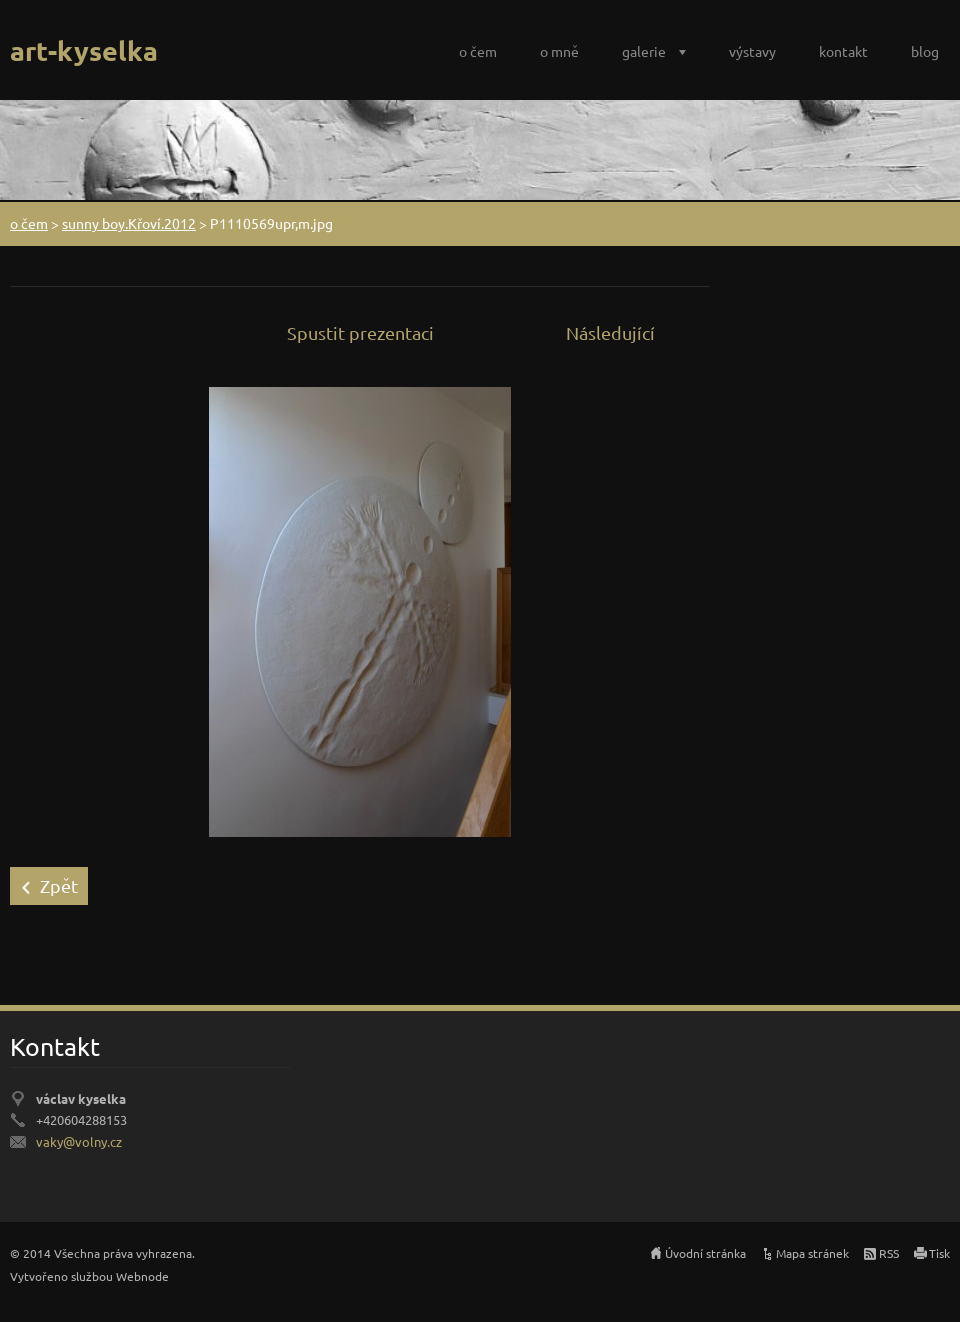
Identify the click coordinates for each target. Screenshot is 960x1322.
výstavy (752, 51)
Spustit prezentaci (360, 332)
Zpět (59, 885)
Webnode (142, 1276)
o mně (559, 51)
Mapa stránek (812, 1253)
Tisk (939, 1253)
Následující (610, 332)
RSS (889, 1253)
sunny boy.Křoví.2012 (129, 223)
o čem (478, 51)
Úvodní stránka (705, 1253)
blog (925, 51)
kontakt (843, 51)
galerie (644, 51)
